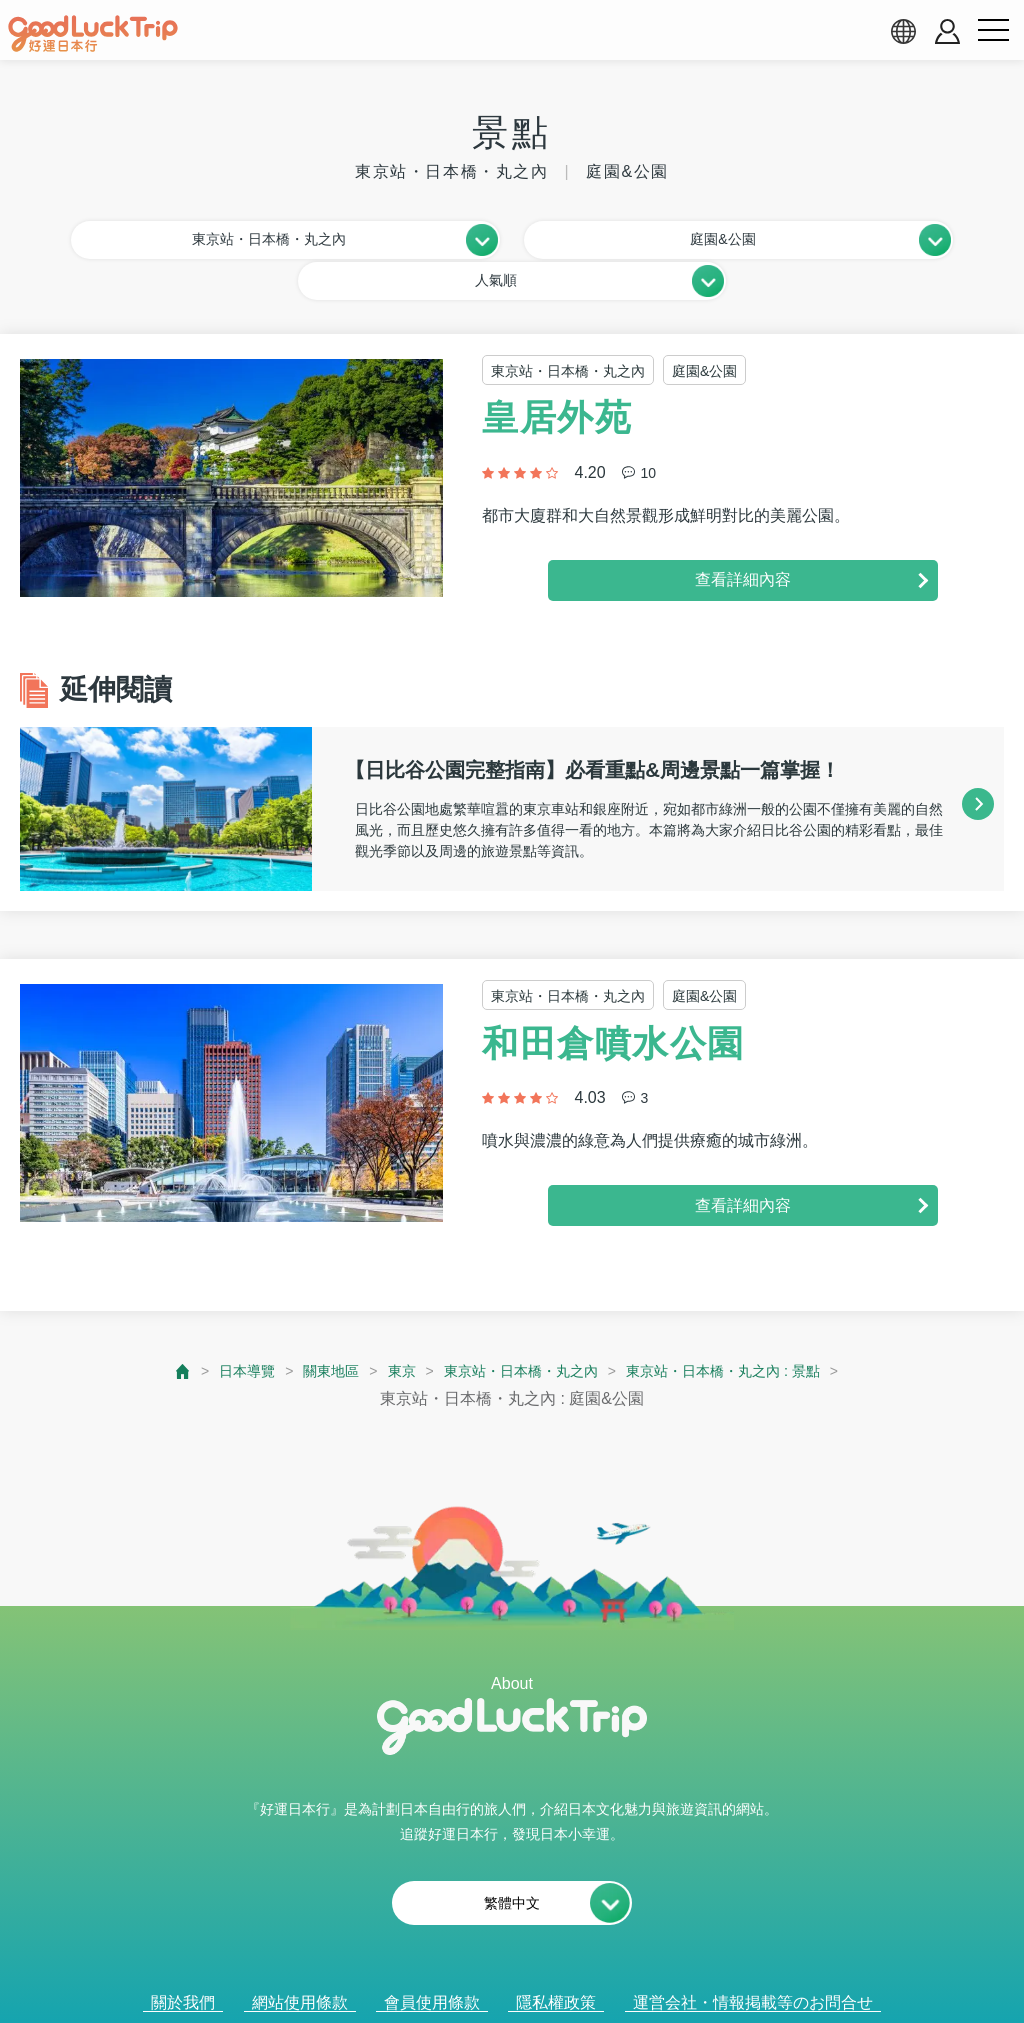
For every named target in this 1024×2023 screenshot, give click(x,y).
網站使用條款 (300, 1960)
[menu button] (993, 31)
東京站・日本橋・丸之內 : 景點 (743, 1327)
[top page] (148, 1327)
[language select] (903, 31)
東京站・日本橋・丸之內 (517, 1327)
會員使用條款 (432, 1960)
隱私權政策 (556, 1960)
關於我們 (183, 1960)
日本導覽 (216, 1327)
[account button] (947, 31)
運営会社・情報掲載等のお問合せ (753, 1960)
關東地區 (309, 1327)
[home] (93, 34)
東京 (385, 1327)
